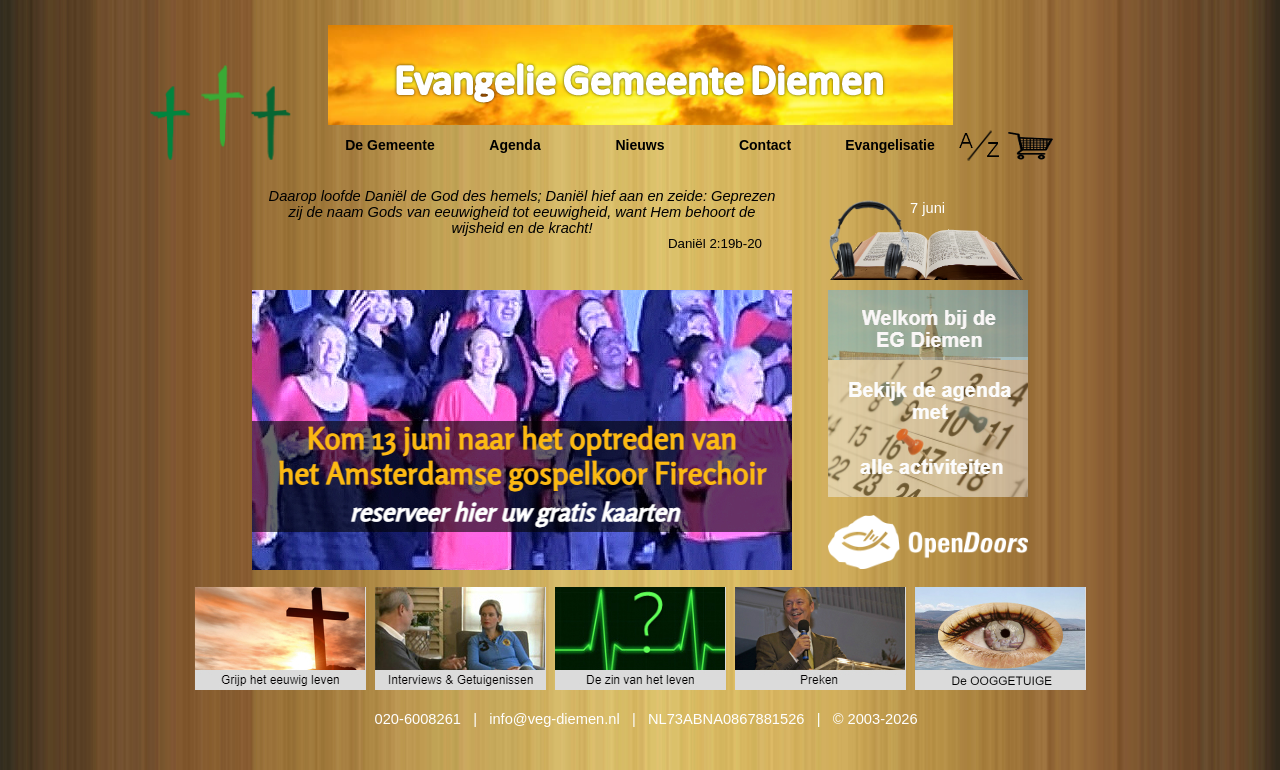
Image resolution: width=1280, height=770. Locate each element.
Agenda (514, 145)
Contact (765, 145)
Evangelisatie (890, 145)
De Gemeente (389, 145)
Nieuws (639, 145)
